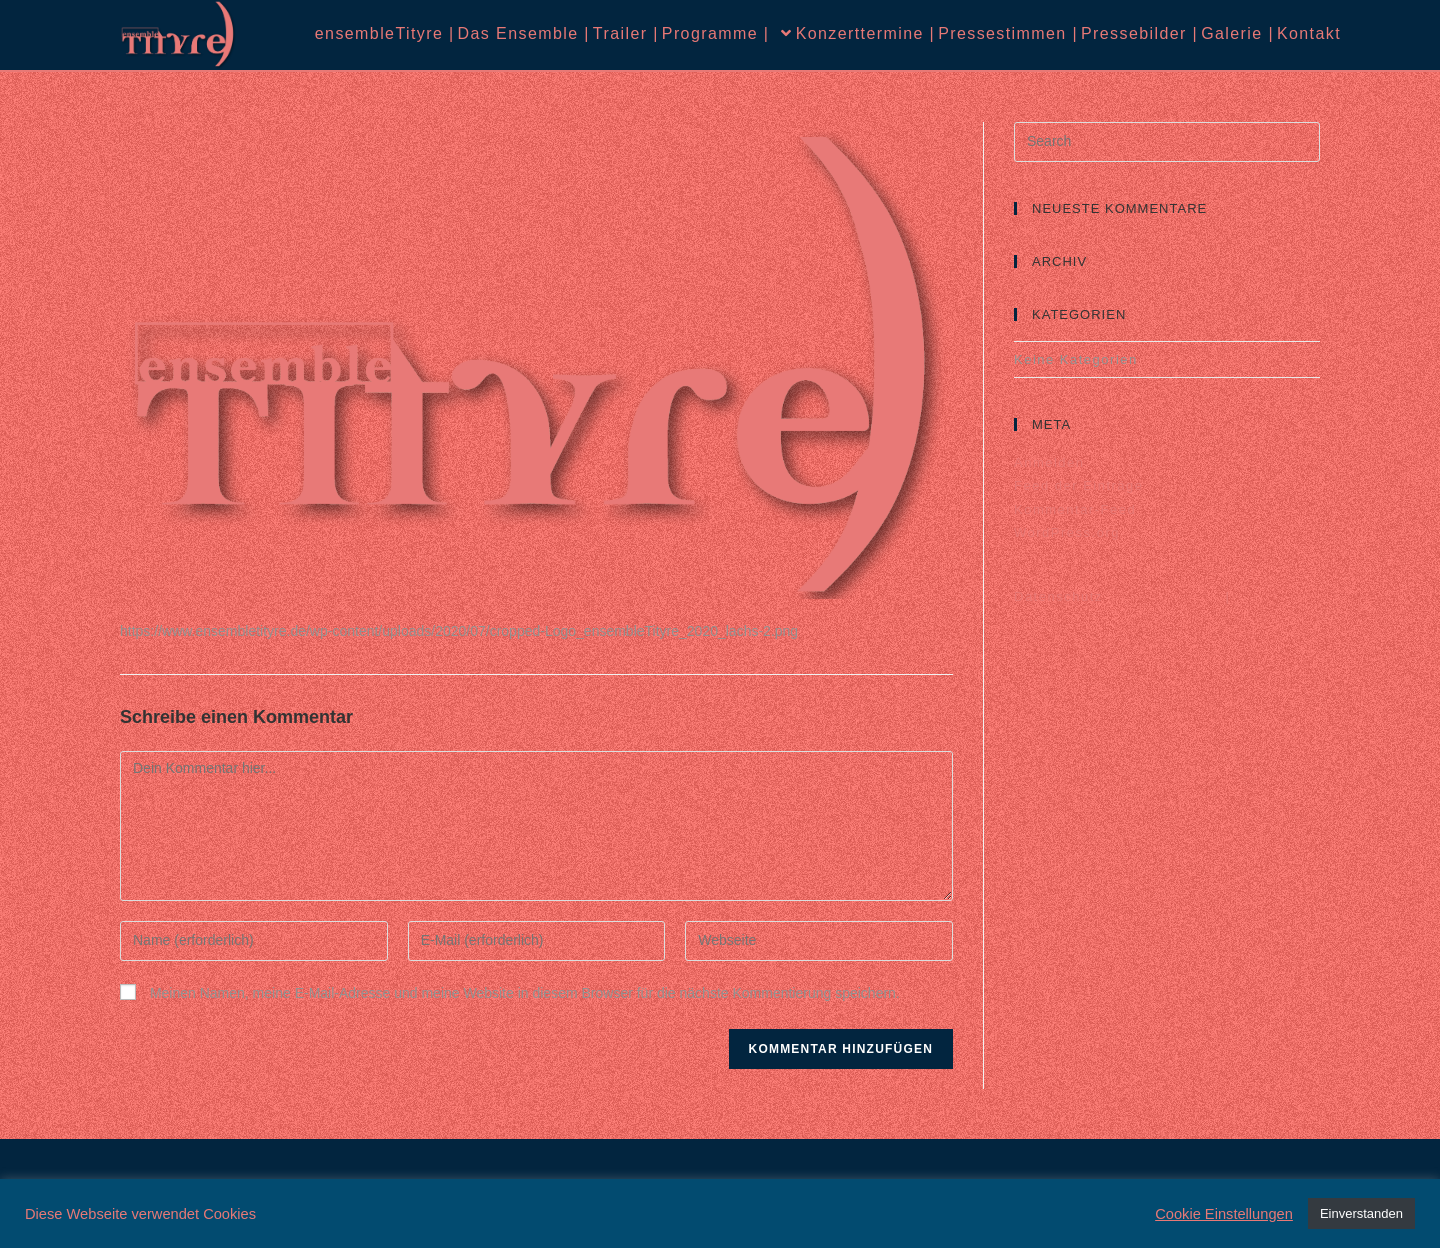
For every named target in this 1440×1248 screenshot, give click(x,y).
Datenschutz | (1122, 596)
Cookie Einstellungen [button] (1224, 1214)
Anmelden (1049, 462)
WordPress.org (1067, 532)
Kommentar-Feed (1075, 509)
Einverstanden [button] (1361, 1213)
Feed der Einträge (1079, 485)
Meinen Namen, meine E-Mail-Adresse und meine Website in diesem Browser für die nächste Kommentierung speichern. (525, 993)
